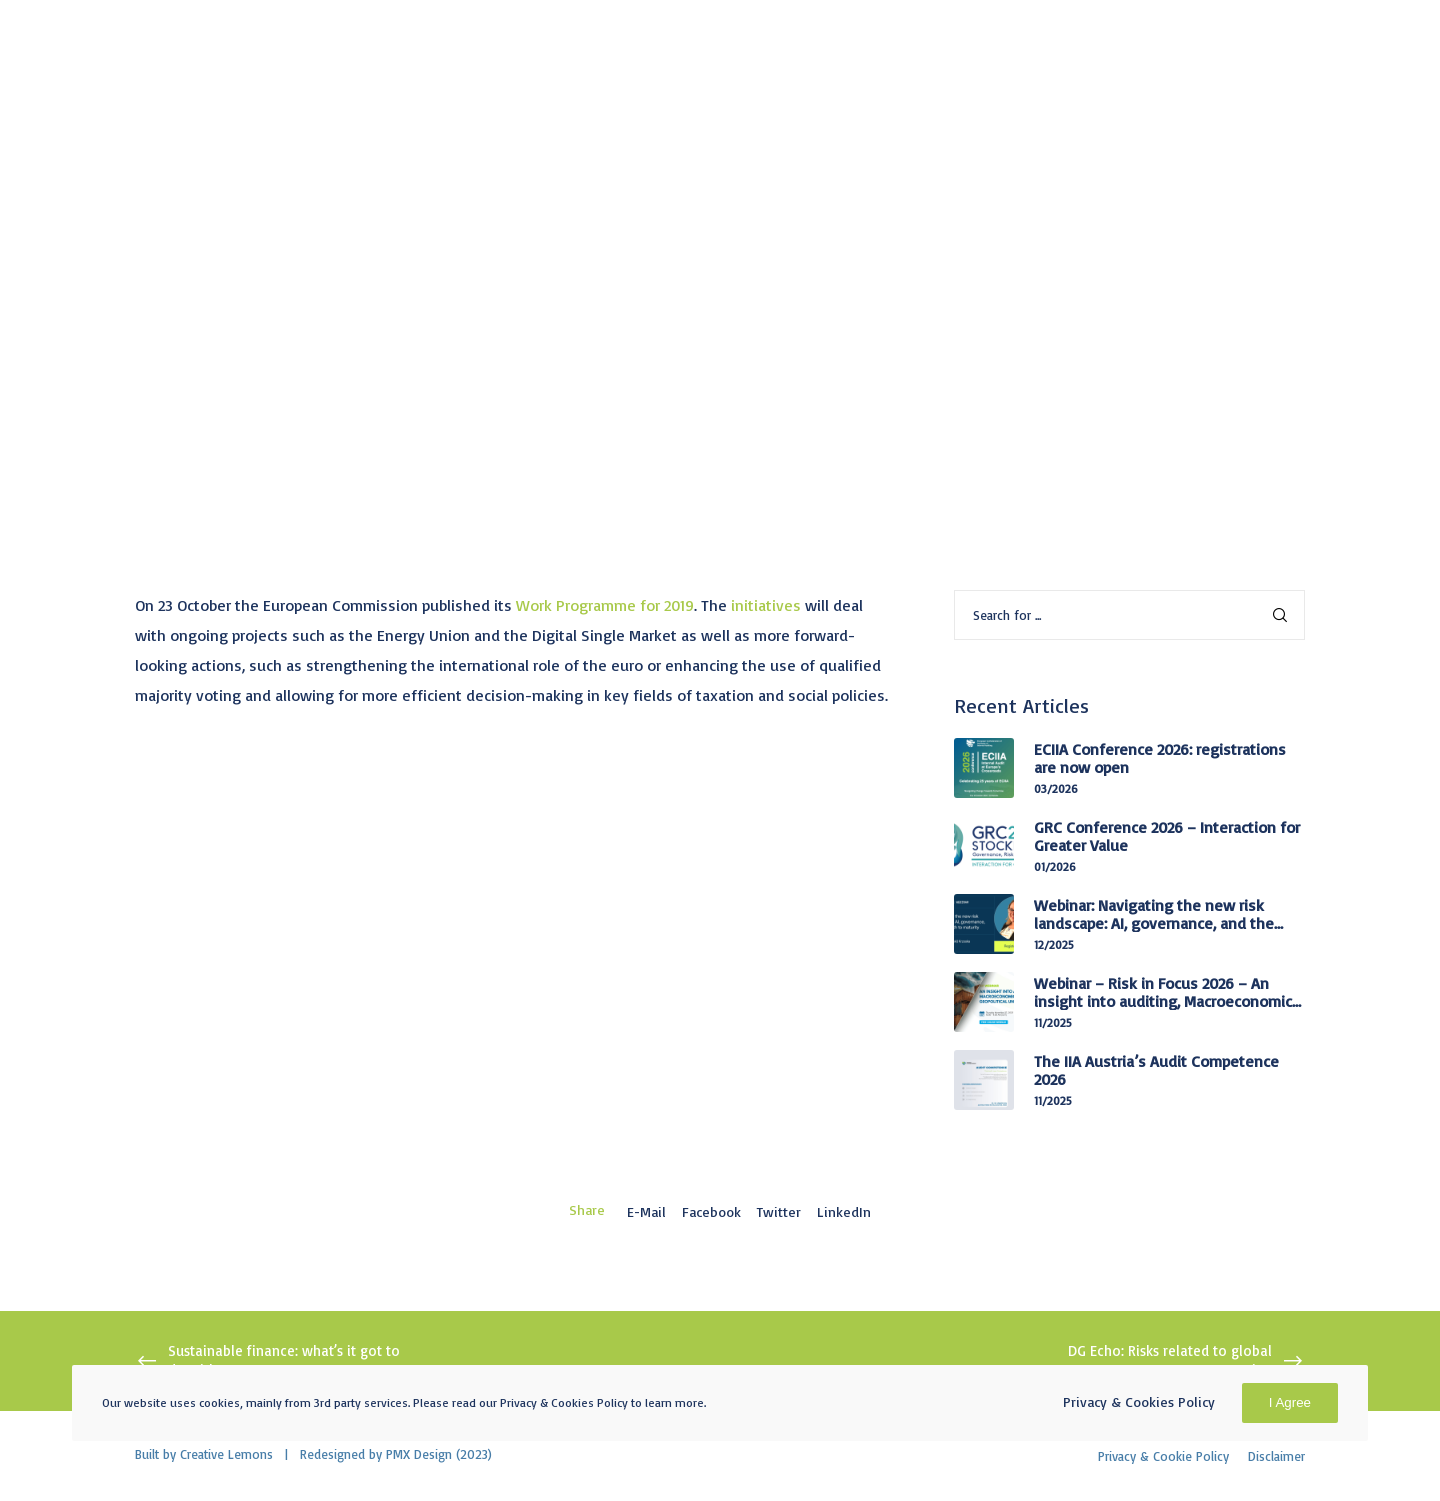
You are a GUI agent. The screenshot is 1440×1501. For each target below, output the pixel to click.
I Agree (1290, 1402)
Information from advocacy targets (270, 254)
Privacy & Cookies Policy (1139, 1401)
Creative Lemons (226, 1454)
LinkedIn (844, 1211)
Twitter (779, 1211)
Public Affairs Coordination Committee (562, 254)
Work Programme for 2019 (605, 605)
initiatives (766, 605)
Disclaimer (1276, 1456)
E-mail (646, 1211)
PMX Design (419, 1454)
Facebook (711, 1211)
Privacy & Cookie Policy (1163, 1456)
